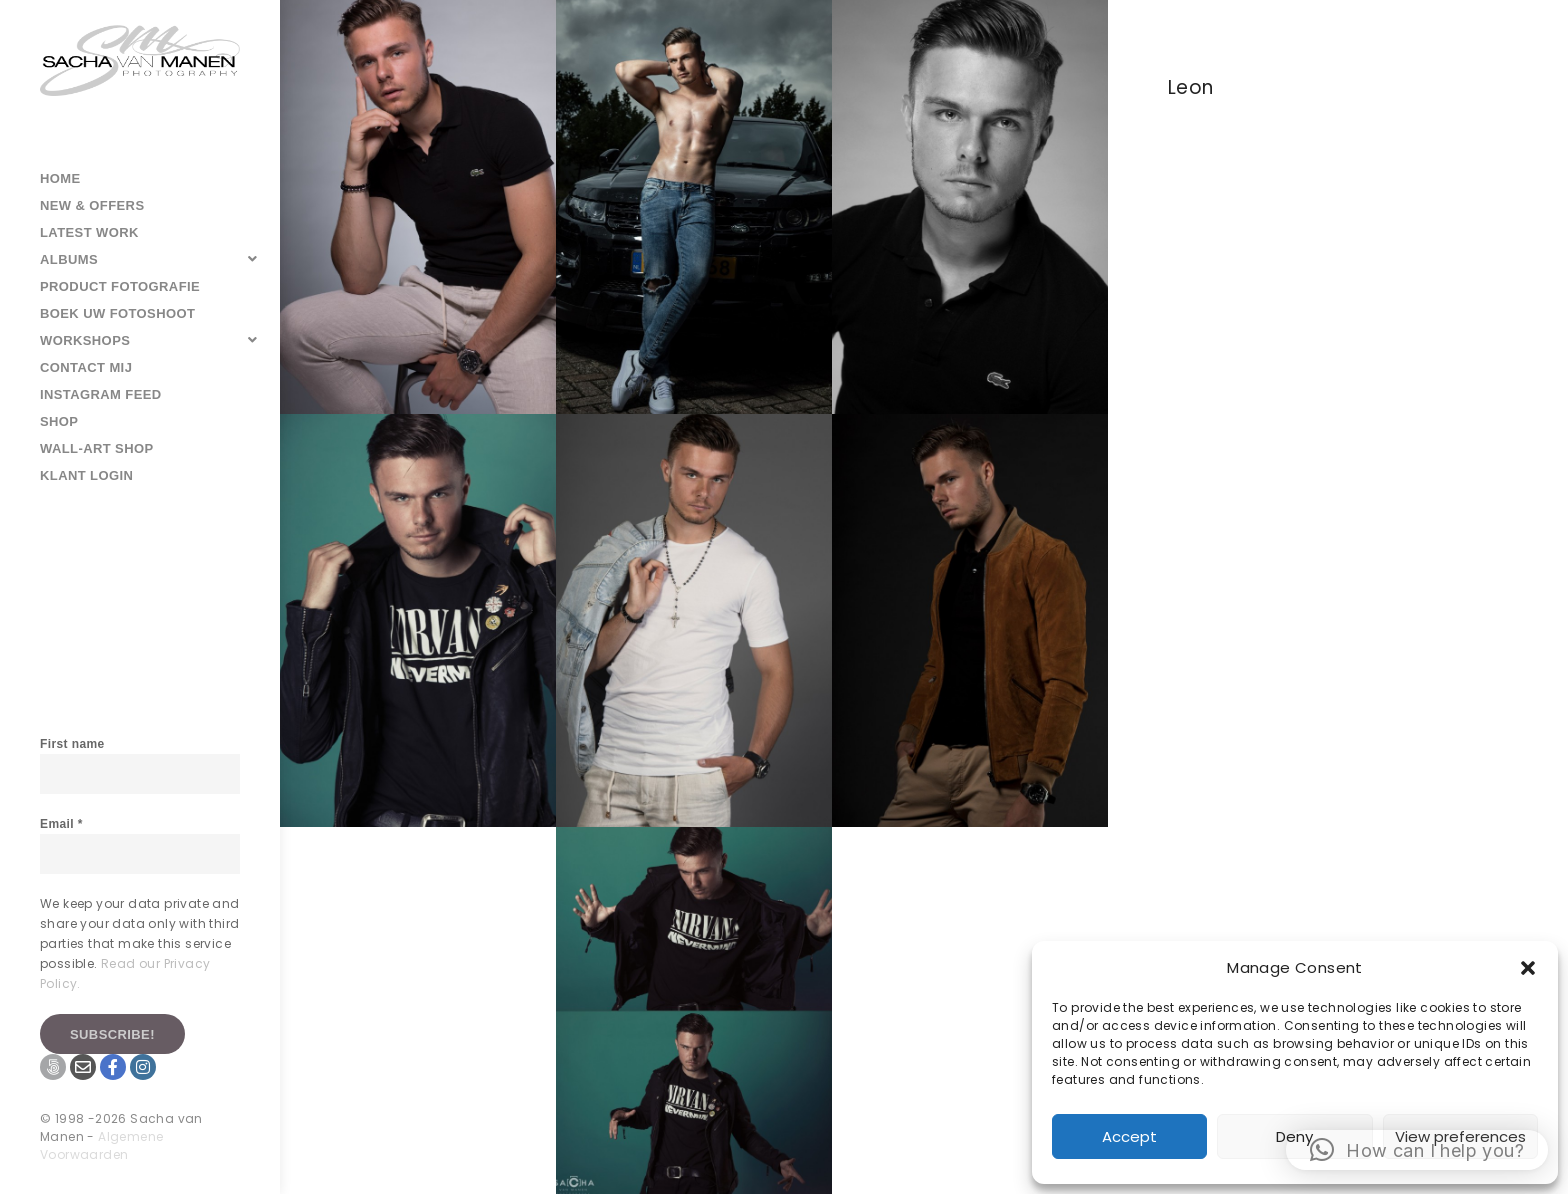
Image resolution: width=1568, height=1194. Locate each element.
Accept (1129, 1136)
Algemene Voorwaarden (101, 1145)
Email (61, 824)
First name (72, 744)
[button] (1528, 968)
